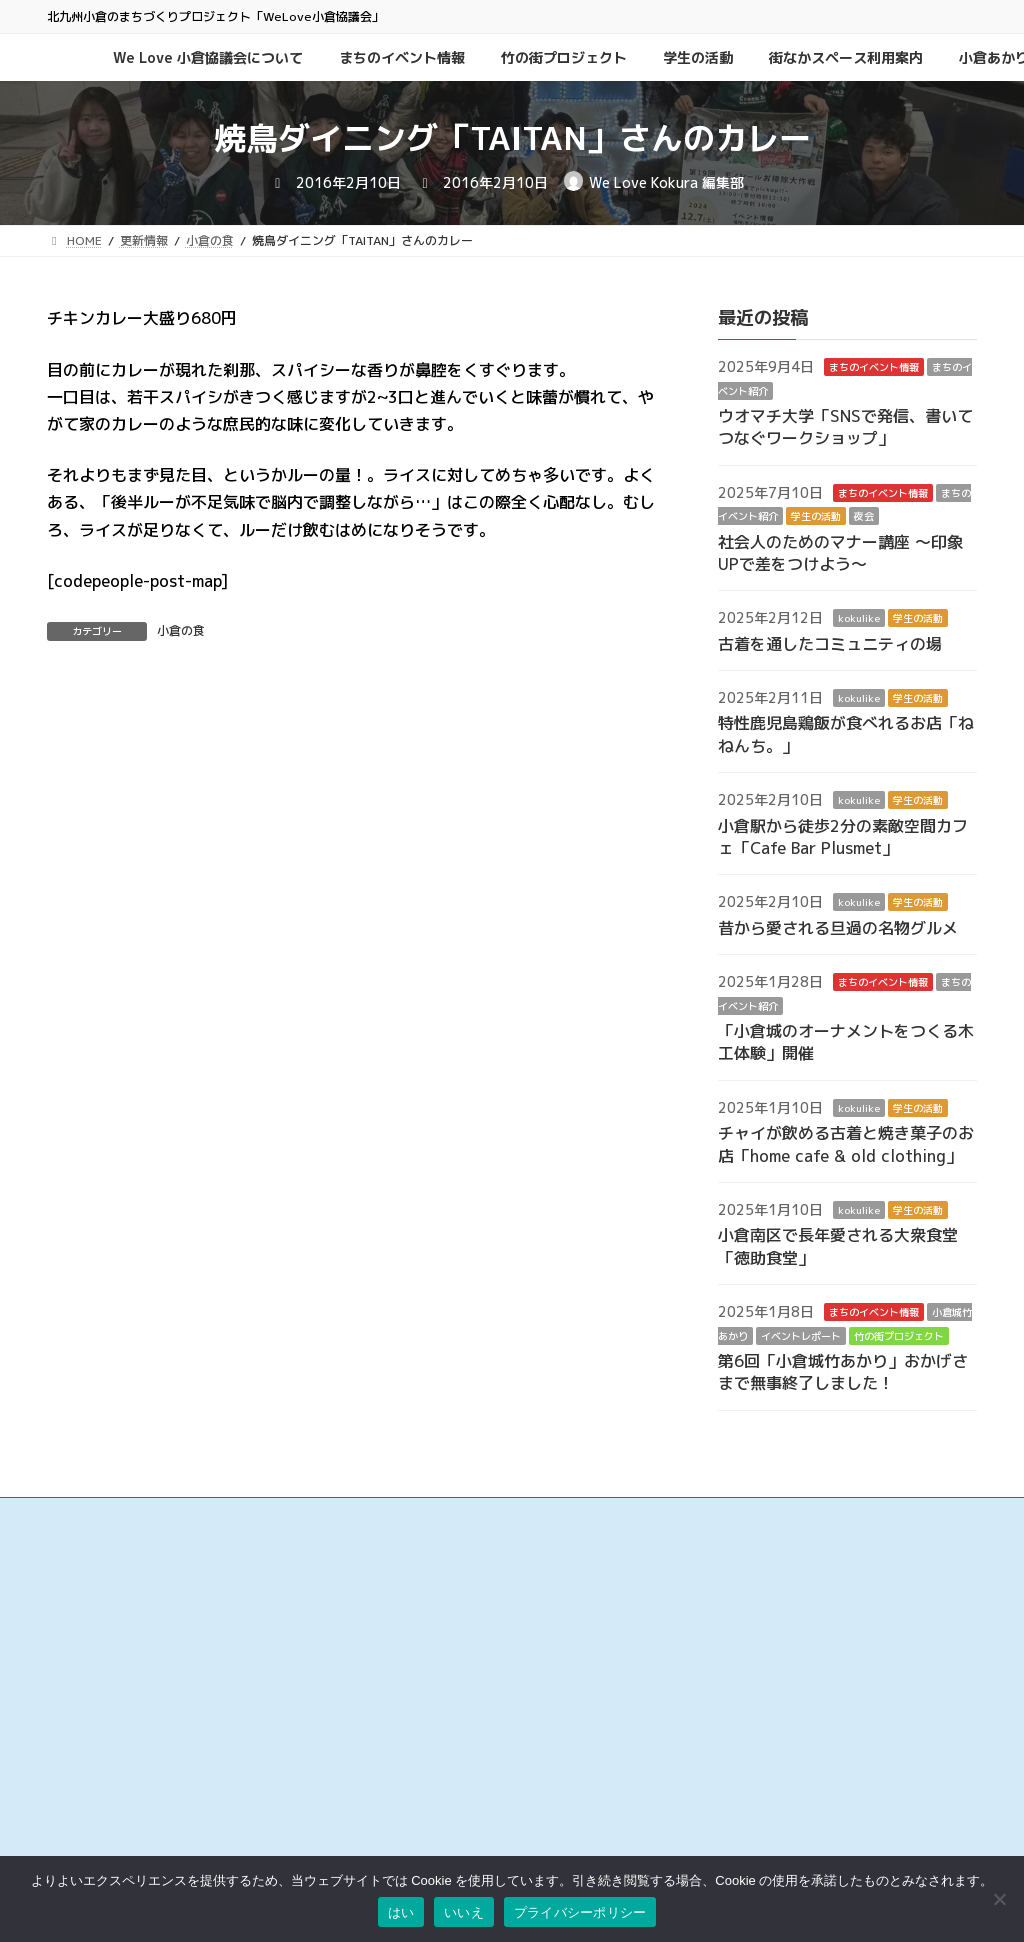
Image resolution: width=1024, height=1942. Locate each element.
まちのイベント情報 (874, 368)
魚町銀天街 (397, 1655)
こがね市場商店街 (415, 1757)
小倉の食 (181, 630)
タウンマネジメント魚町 (433, 1736)
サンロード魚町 (409, 1716)
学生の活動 (816, 517)
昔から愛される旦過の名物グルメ (838, 928)
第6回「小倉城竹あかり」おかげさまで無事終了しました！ (843, 1372)
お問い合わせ (723, 1620)
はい (401, 1912)
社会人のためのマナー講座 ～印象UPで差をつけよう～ (840, 553)
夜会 (864, 517)
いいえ (464, 1912)
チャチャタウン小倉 (421, 1818)
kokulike (859, 619)
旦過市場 (391, 1675)
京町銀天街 (397, 1696)
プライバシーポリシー (747, 1661)
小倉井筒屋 (397, 1777)
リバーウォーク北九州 (427, 1798)
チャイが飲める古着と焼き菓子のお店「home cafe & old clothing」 (846, 1145)
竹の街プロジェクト (899, 1336)
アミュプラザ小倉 (415, 1838)
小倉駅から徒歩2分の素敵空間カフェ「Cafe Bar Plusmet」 (843, 837)
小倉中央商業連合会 (421, 1634)
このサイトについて (741, 1640)
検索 (917, 1561)
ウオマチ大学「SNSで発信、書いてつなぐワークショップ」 (845, 427)
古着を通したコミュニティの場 (830, 644)
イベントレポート (801, 1336)
